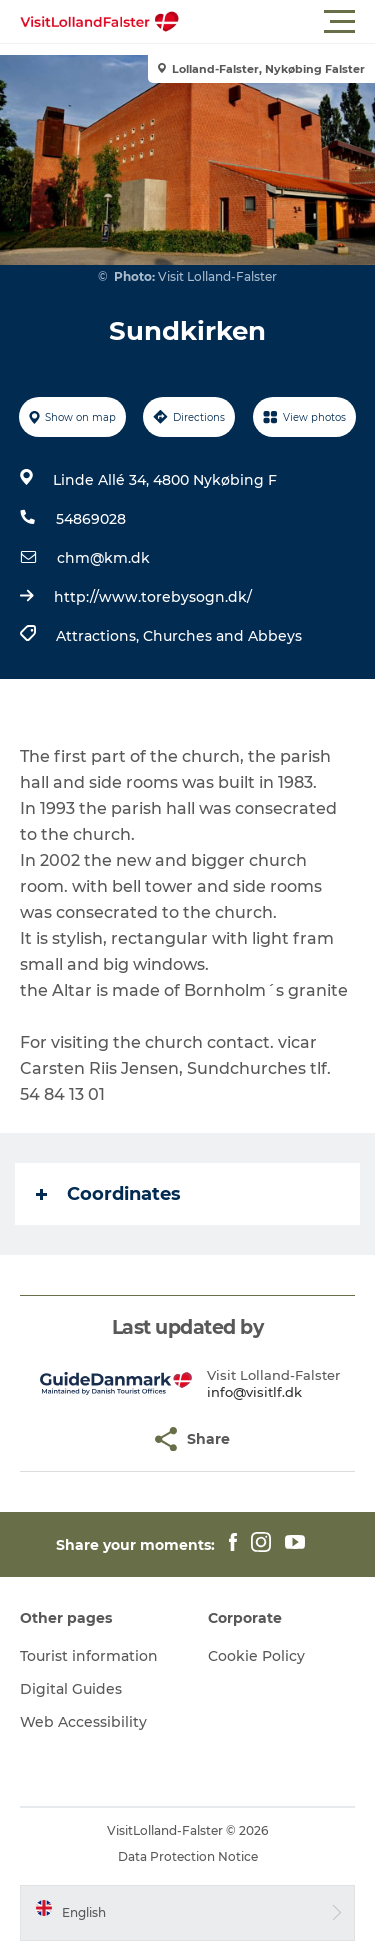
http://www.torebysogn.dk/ (153, 597)
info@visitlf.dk (254, 1392)
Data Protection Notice (188, 1856)
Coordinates (108, 1194)
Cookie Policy (256, 1656)
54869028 (91, 519)
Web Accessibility (83, 1722)
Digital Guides (71, 1689)
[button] (277, 22)
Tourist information (89, 1656)
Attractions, (99, 636)
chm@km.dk (103, 558)
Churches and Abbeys (222, 636)
